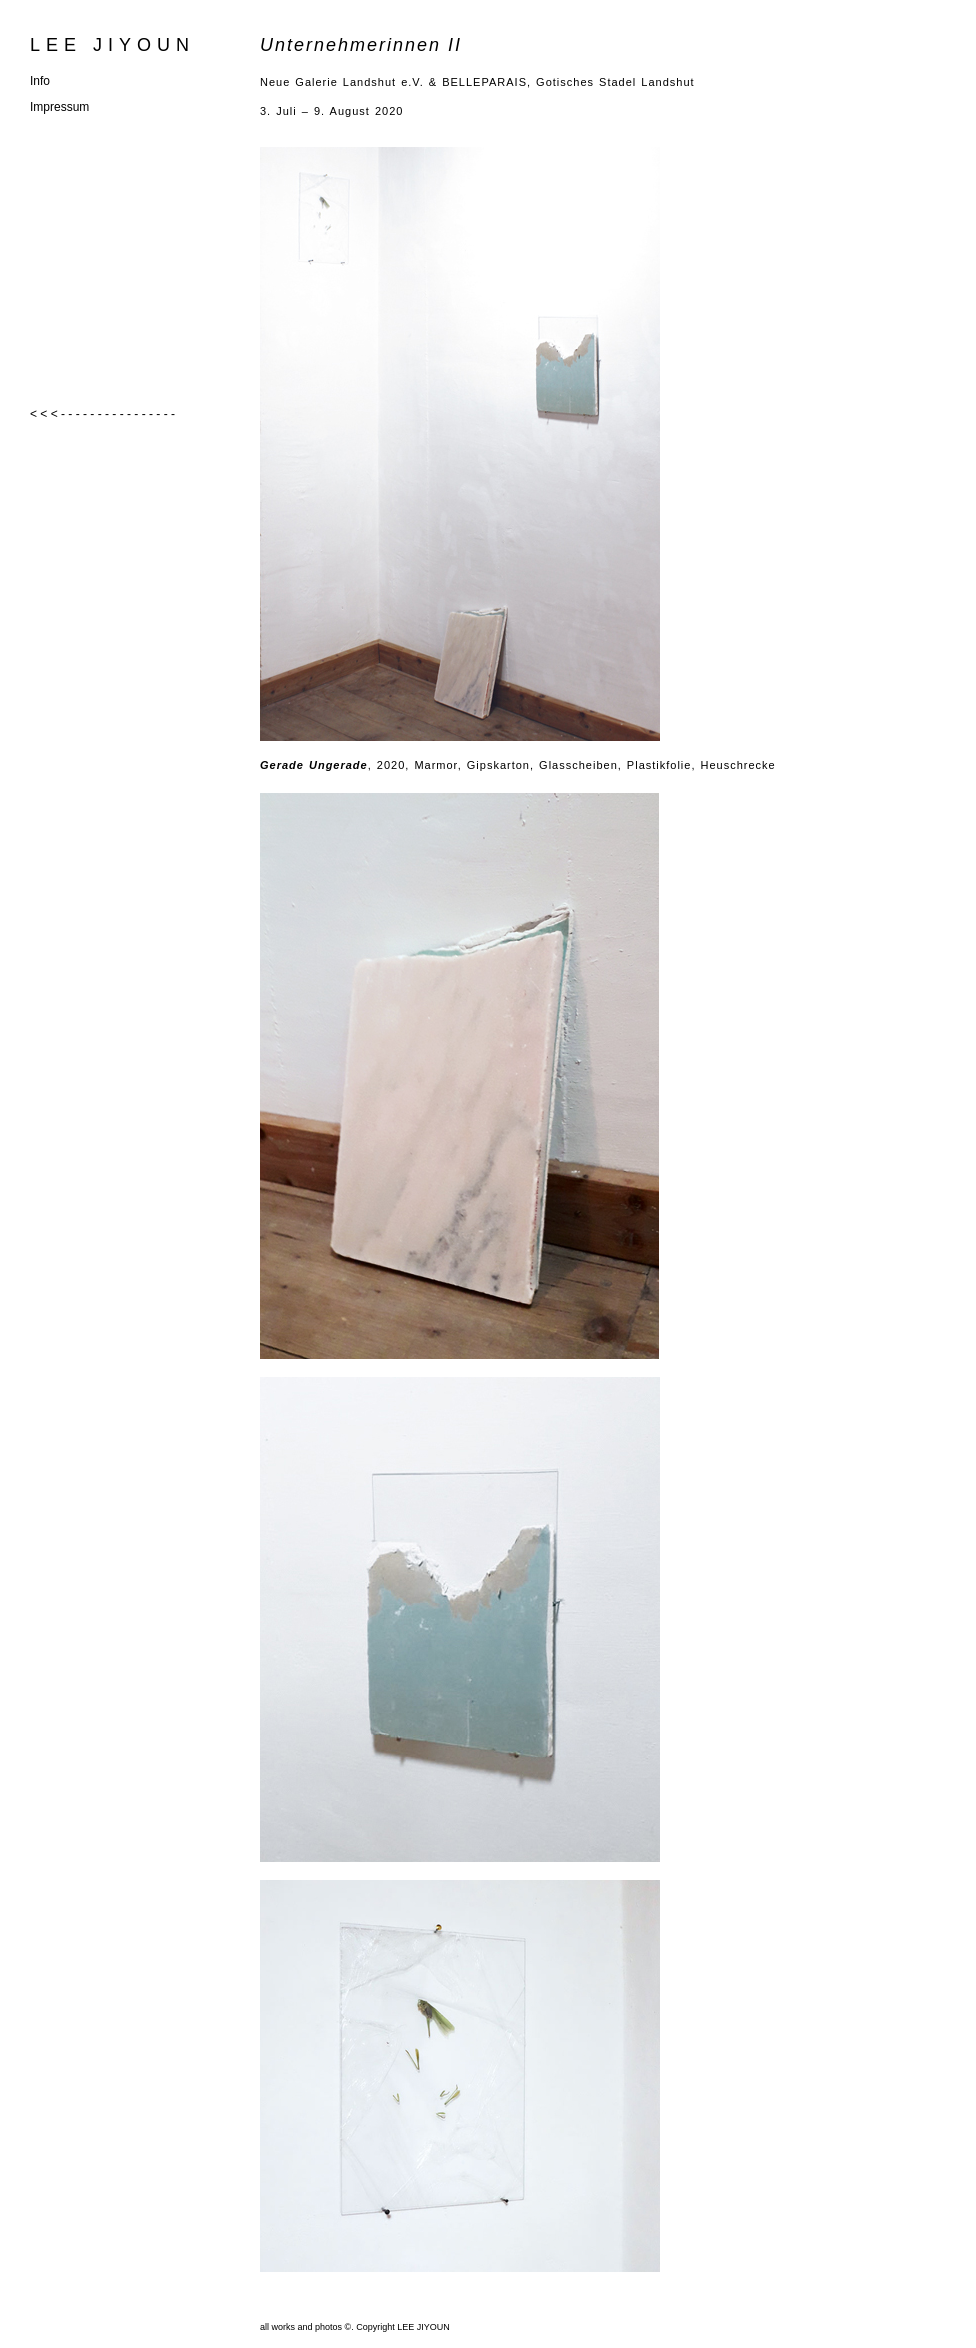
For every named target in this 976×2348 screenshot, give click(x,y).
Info (40, 81)
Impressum (59, 107)
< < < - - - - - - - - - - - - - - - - (102, 414)
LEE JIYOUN (112, 45)
